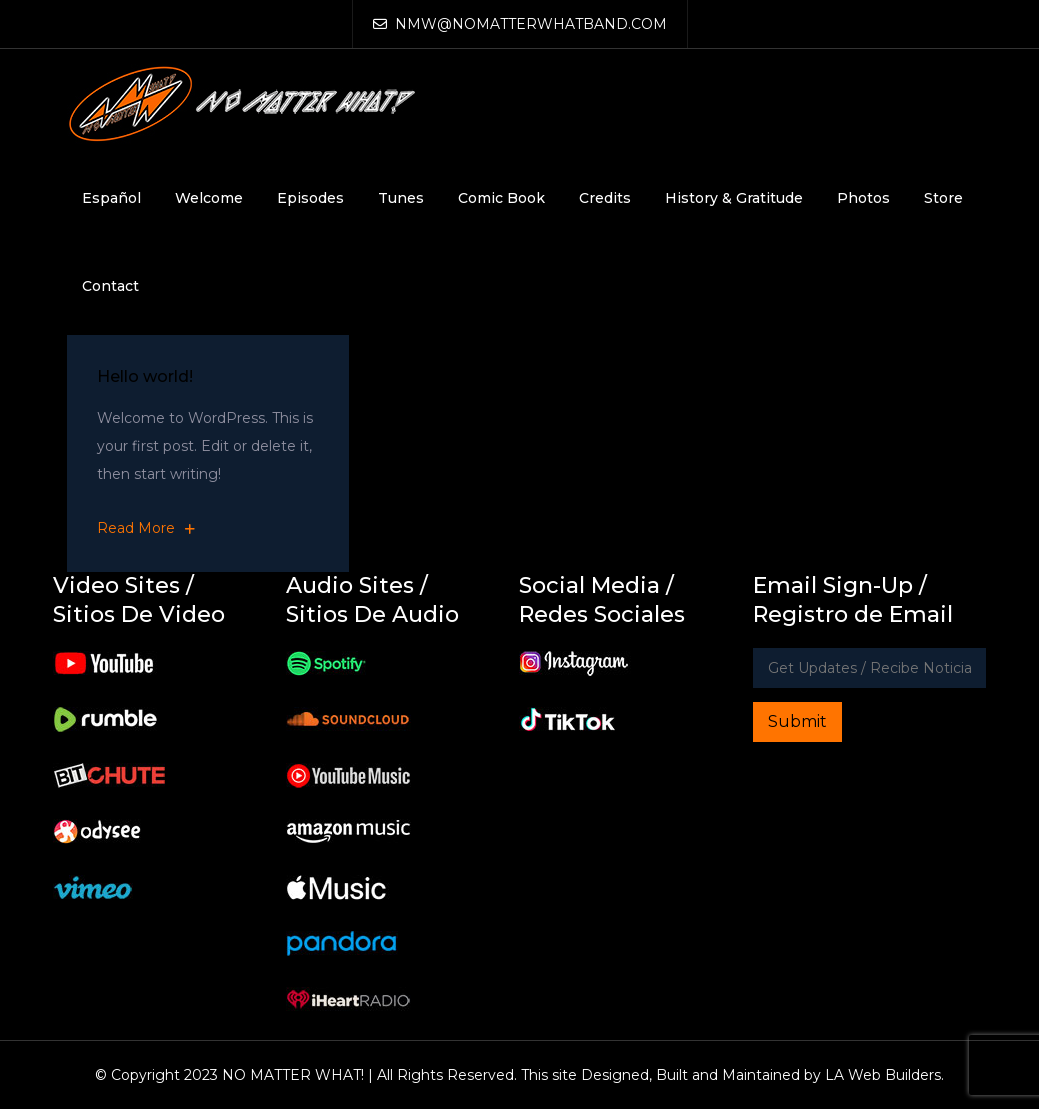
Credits (605, 198)
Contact (110, 286)
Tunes (401, 198)
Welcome (209, 198)
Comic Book (501, 198)
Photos (863, 198)
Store (943, 198)
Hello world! (145, 376)
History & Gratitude (734, 198)
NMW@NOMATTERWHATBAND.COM (520, 24)
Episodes (310, 198)
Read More (146, 528)
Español (111, 198)
